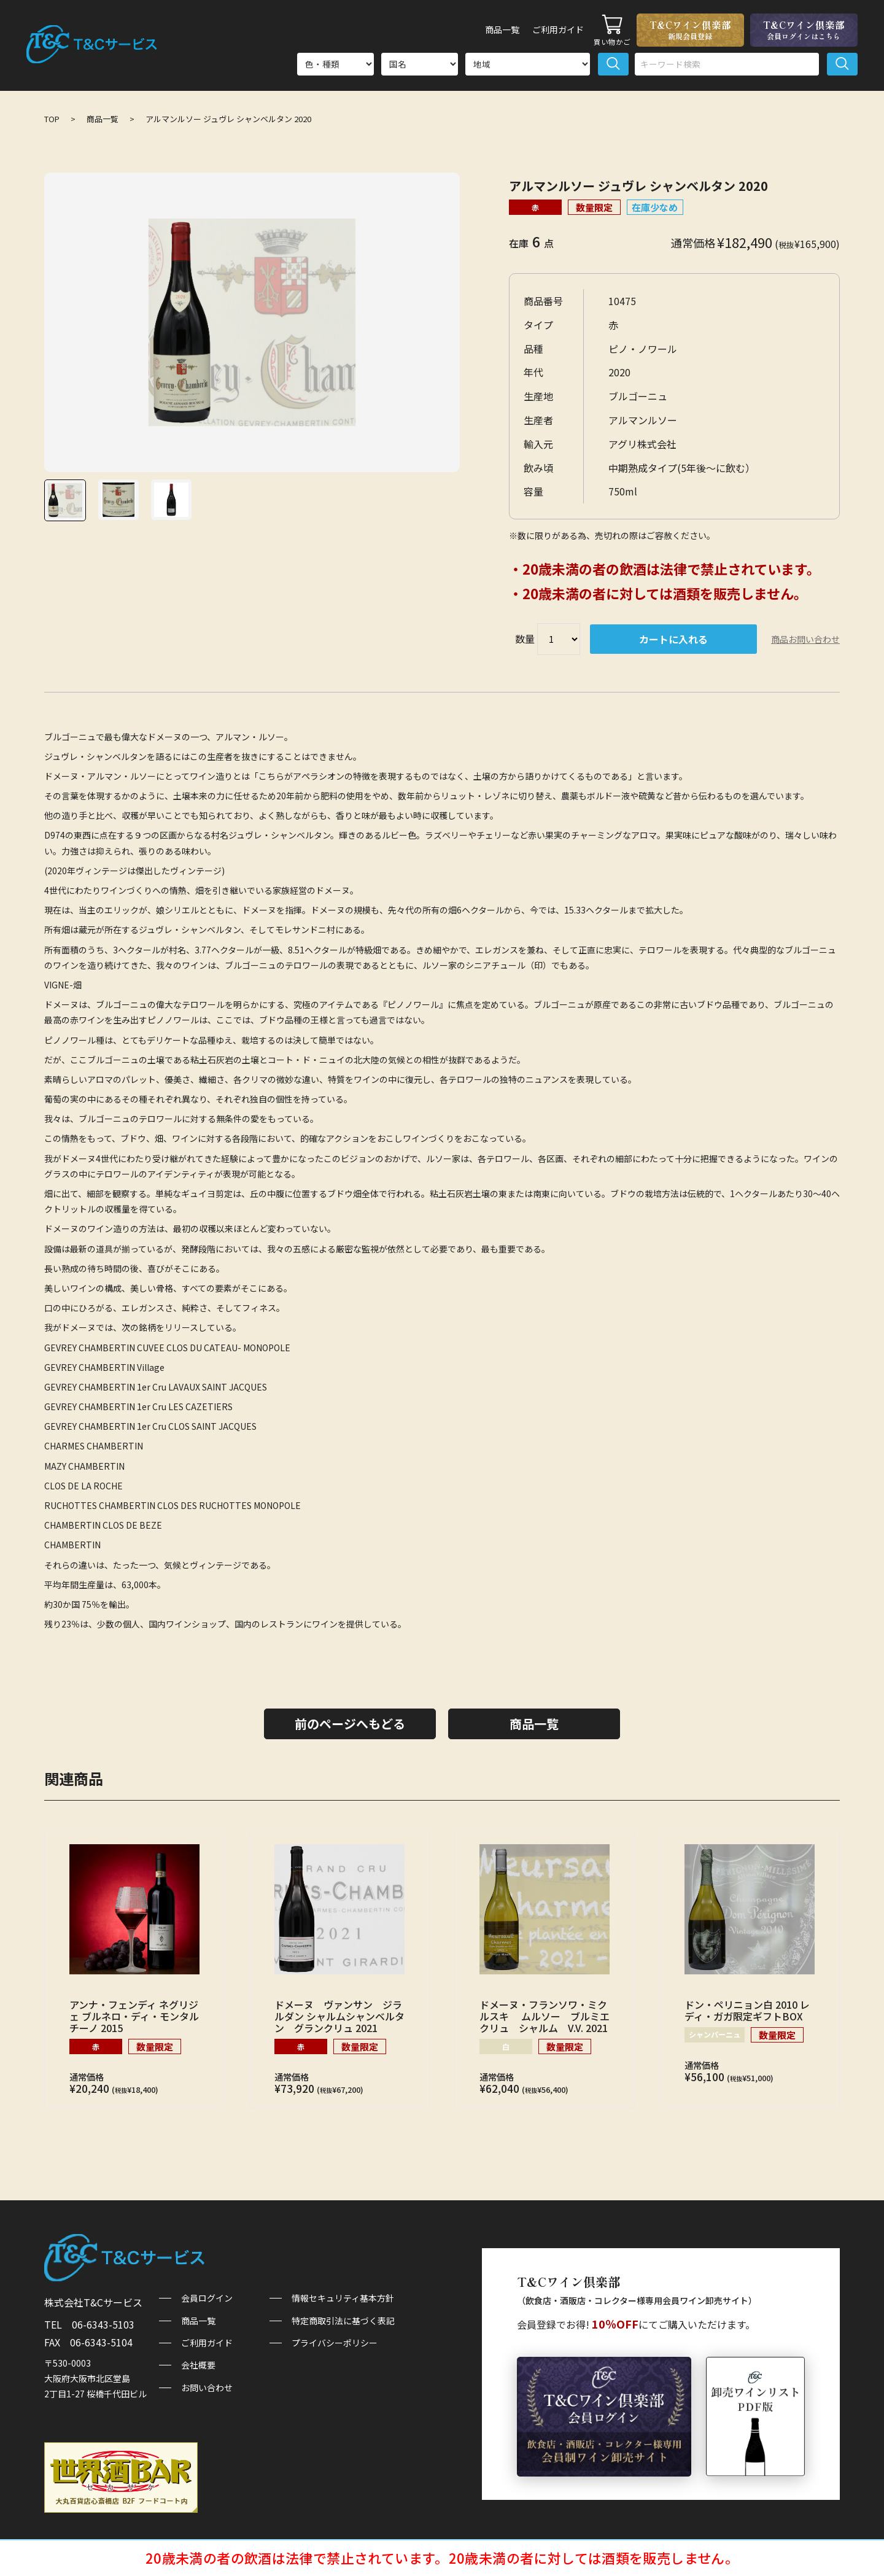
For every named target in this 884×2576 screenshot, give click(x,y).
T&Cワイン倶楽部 (690, 29)
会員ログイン (207, 2298)
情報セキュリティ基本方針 (343, 2298)
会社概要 (198, 2365)
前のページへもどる (350, 1723)
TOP (52, 119)
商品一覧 (491, 29)
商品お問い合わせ (805, 639)
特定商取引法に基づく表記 (343, 2320)
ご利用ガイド (553, 29)
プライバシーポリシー (335, 2342)
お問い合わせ (207, 2387)
